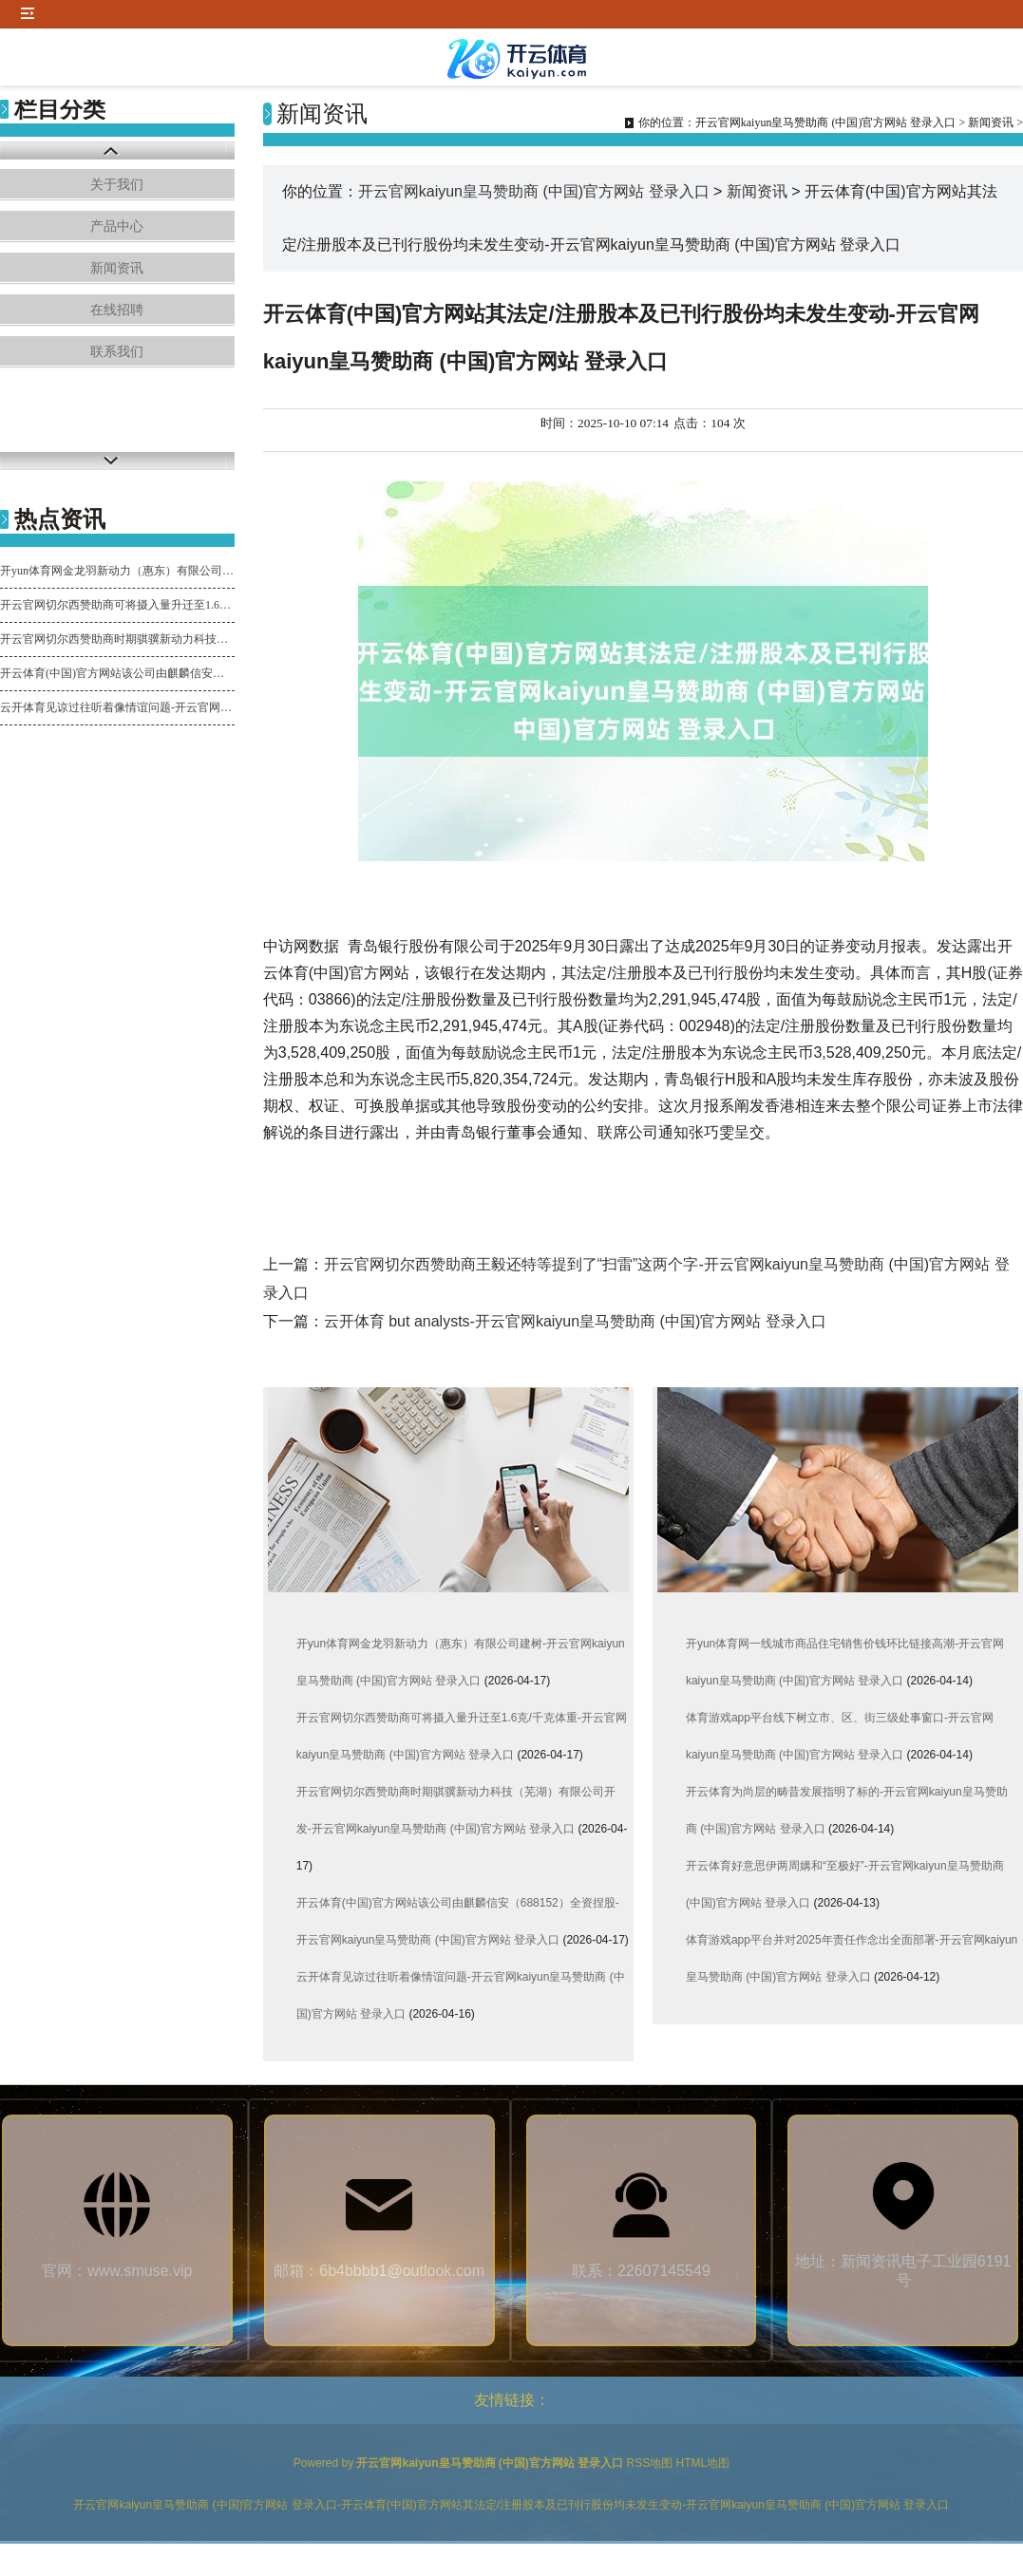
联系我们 (116, 352)
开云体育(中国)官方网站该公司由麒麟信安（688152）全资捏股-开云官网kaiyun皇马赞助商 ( (117, 673)
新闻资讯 (116, 268)
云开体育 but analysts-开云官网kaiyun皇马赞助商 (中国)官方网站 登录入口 (575, 1321)
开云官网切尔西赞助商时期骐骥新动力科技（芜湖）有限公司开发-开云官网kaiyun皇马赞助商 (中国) (117, 639)
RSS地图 (650, 2463)
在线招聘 (116, 310)
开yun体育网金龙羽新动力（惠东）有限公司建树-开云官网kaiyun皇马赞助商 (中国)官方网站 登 (117, 570)
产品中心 (116, 226)
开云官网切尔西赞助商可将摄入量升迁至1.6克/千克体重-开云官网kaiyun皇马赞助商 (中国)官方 (117, 604)
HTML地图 (703, 2463)
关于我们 (116, 185)
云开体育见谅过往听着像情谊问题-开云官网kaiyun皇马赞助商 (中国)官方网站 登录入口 (117, 707)
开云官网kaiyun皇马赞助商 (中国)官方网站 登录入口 (826, 122)
